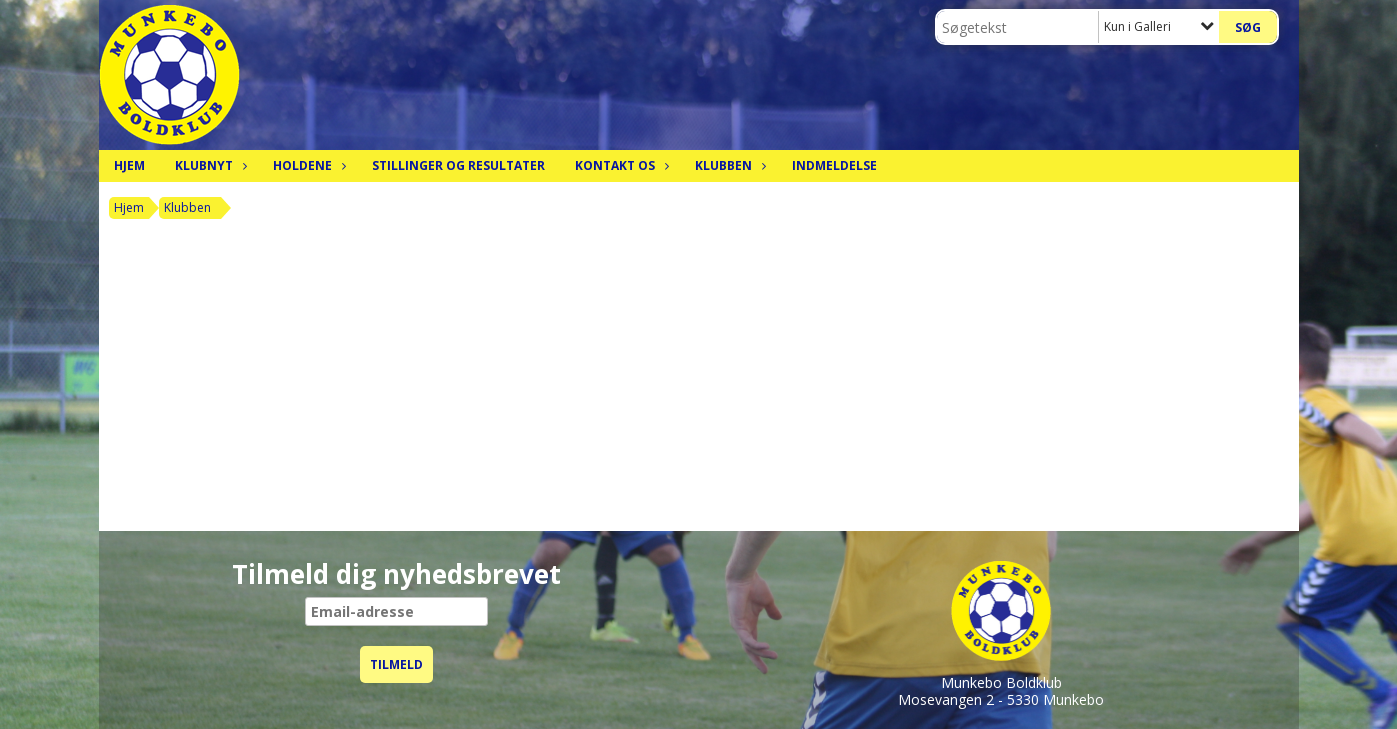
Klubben (728, 165)
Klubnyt (209, 165)
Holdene (307, 165)
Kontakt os (620, 165)
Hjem (129, 165)
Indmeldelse (834, 165)
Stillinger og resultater (458, 165)
